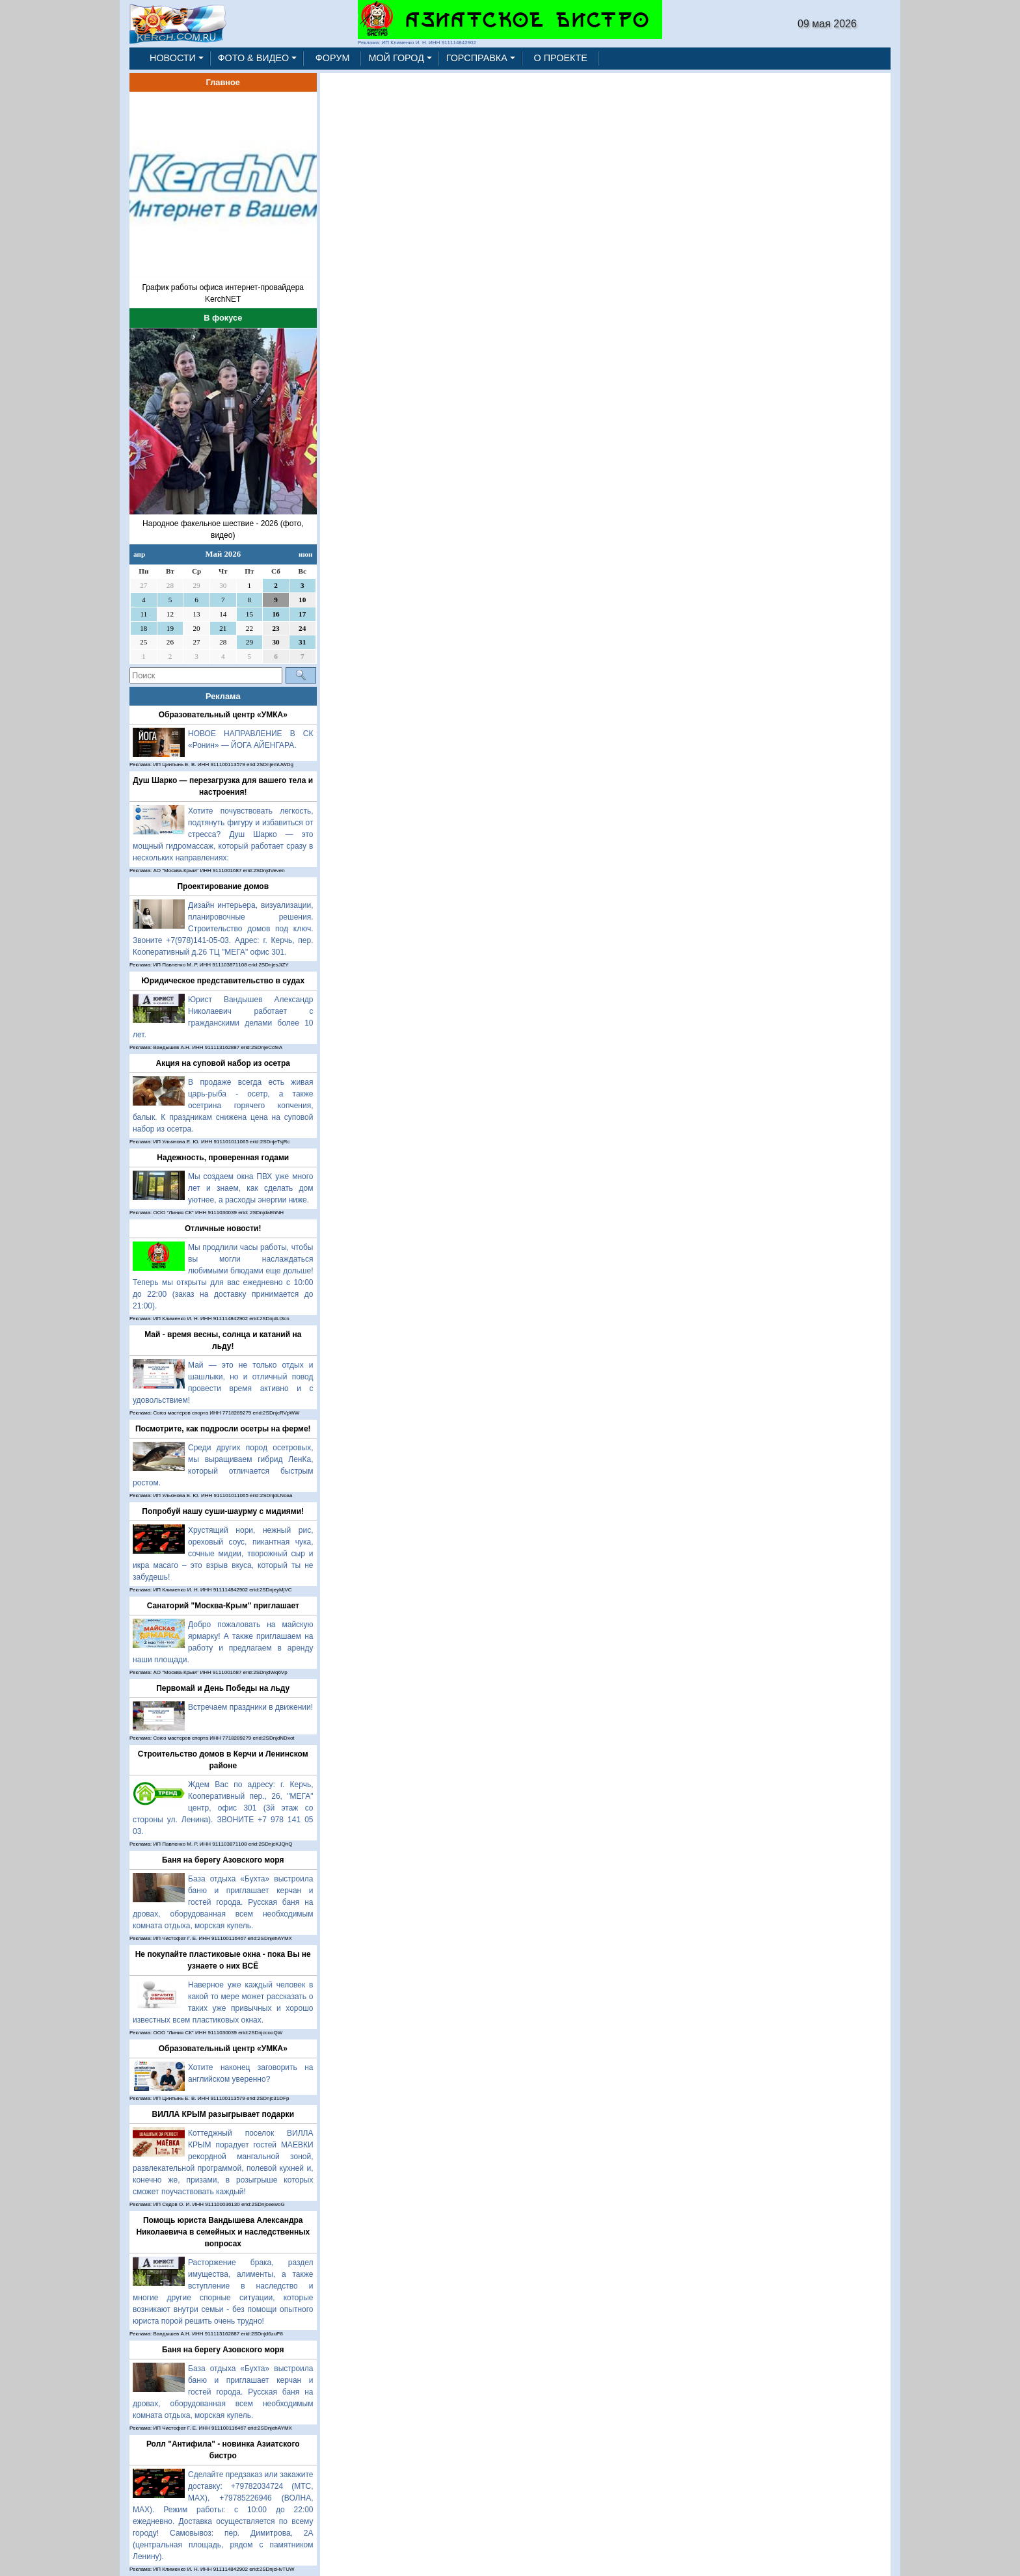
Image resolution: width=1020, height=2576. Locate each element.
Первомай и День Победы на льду (222, 1688)
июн (305, 554)
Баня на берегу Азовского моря (223, 1860)
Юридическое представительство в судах (222, 980)
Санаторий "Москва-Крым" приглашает (223, 1605)
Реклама (223, 696)
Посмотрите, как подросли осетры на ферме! (223, 1428)
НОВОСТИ (173, 58)
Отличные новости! (223, 1228)
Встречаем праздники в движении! (250, 1707)
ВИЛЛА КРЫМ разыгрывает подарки (223, 2114)
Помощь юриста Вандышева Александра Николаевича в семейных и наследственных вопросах (223, 2232)
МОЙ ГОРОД (396, 58)
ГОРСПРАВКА (476, 58)
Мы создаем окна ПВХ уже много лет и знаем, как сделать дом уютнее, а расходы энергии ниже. (251, 1188)
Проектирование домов (223, 886)
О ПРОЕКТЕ (560, 58)
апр (139, 554)
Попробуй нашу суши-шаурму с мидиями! (223, 1511)
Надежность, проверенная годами (223, 1157)
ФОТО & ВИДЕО (253, 58)
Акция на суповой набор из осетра (223, 1063)
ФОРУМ (332, 58)
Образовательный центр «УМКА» (223, 714)
